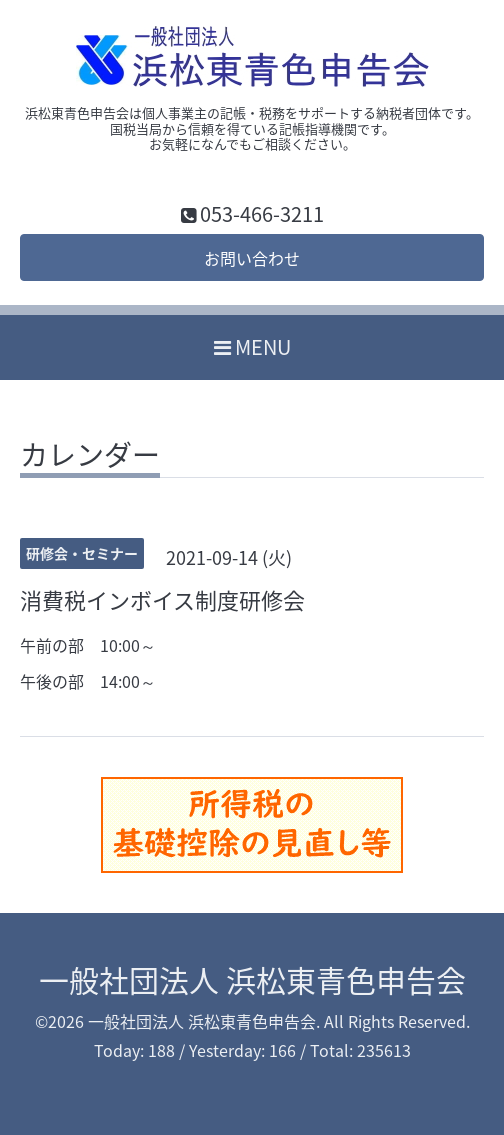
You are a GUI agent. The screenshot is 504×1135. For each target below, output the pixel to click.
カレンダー (90, 458)
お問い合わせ (252, 258)
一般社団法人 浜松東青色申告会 (252, 979)
